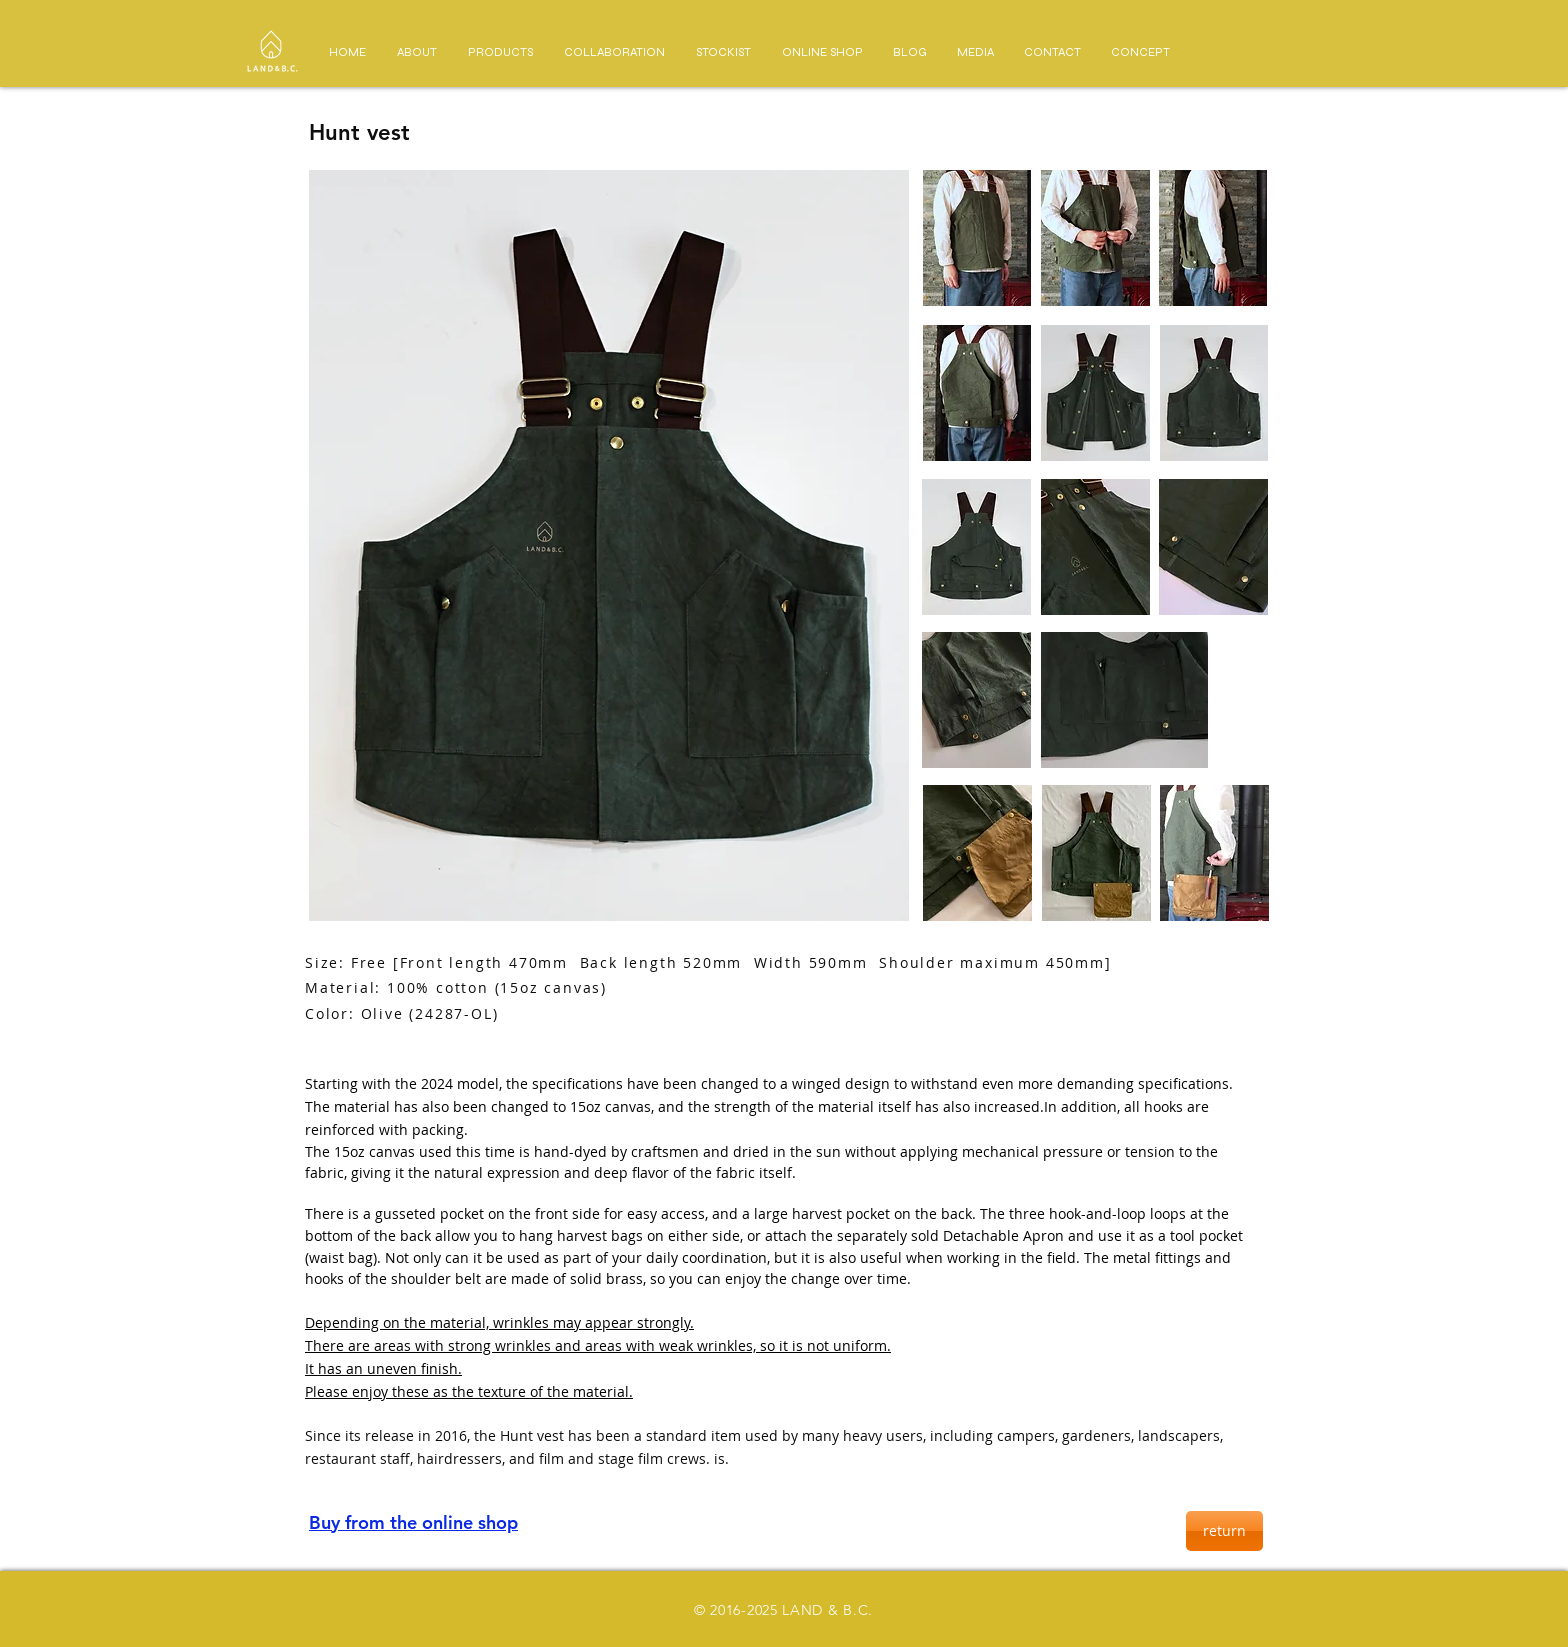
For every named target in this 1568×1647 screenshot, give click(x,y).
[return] (1224, 1531)
